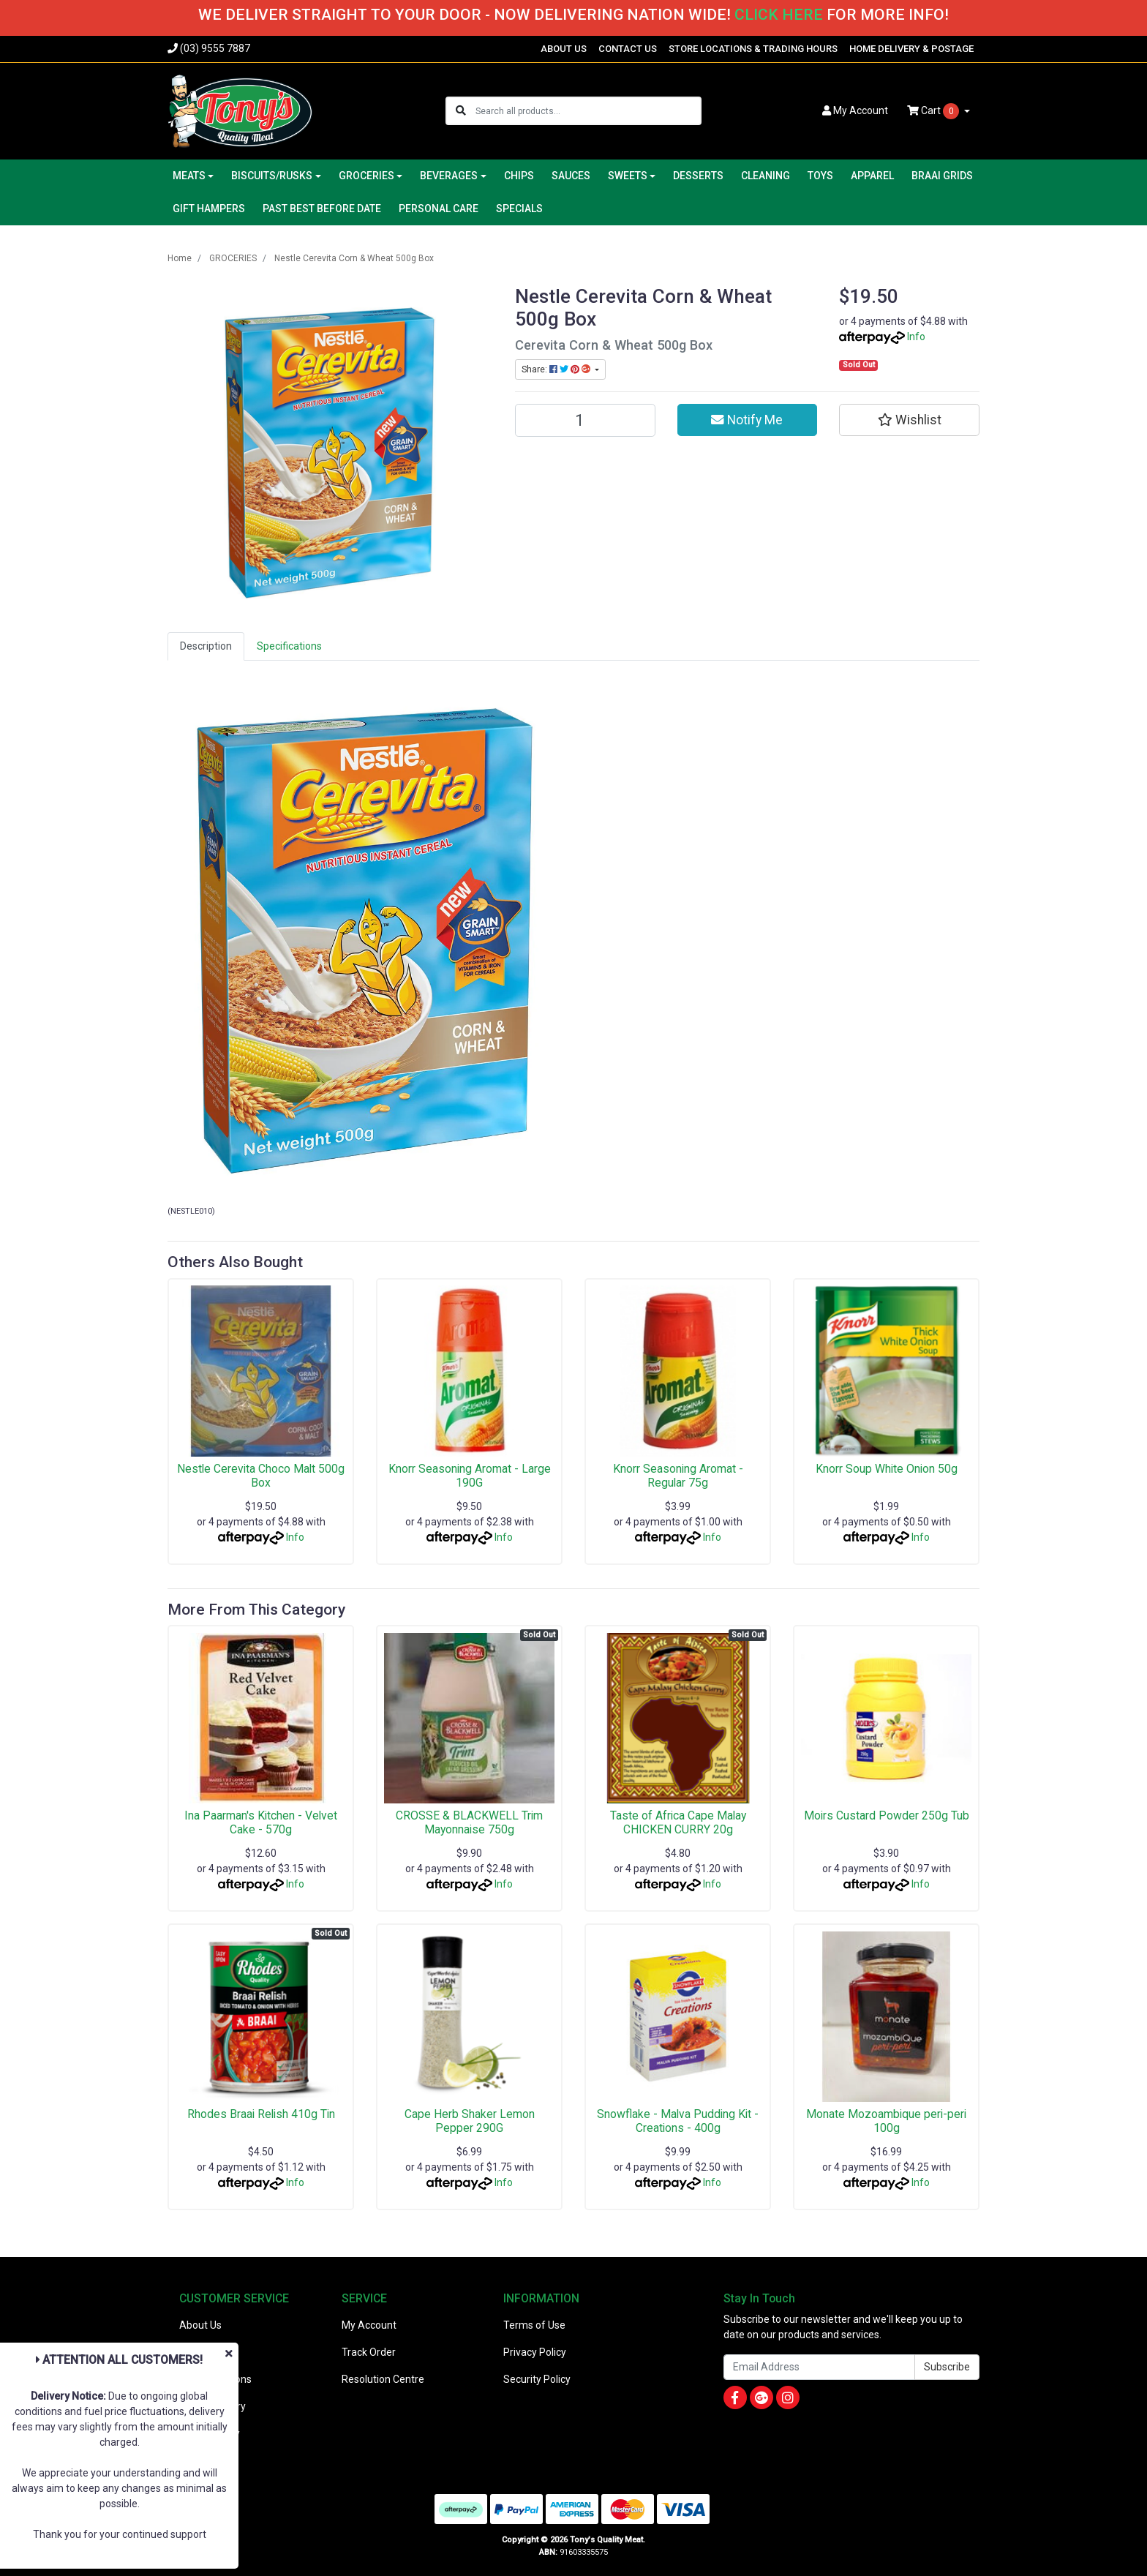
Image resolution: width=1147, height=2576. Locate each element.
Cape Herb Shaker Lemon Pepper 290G (470, 2121)
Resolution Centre (383, 2379)
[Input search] (587, 111)
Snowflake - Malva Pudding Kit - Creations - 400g (678, 2121)
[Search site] (460, 111)
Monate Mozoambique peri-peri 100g (886, 2121)
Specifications (289, 646)
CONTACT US (627, 48)
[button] (909, 420)
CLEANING (765, 175)
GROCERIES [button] (366, 175)
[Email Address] (819, 2367)
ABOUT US (564, 48)
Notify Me (747, 420)
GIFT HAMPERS (209, 208)
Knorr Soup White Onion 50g (887, 1469)
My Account (369, 2325)
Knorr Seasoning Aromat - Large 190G (469, 1476)
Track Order (369, 2352)
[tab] (206, 646)
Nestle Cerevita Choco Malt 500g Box (261, 1476)
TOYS (820, 175)
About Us (200, 2325)
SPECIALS (519, 208)
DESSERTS (698, 175)
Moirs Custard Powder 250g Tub (886, 1815)
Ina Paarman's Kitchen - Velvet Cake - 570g (260, 1822)
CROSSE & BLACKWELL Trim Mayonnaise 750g (469, 1822)
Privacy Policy (534, 2352)
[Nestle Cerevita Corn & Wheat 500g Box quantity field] (585, 420)
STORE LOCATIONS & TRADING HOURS (753, 48)
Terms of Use (534, 2325)
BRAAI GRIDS (942, 175)
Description (206, 646)
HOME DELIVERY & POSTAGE (911, 48)
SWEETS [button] (627, 175)
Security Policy (537, 2379)
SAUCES (571, 175)
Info (916, 336)
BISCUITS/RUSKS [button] (271, 175)
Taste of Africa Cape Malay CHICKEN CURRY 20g (678, 1822)
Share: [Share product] (557, 369)
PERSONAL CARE (438, 208)
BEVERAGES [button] (449, 175)
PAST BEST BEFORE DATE (322, 208)
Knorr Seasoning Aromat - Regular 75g (678, 1476)
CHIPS (519, 175)
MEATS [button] (189, 175)
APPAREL (872, 175)
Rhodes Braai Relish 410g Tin (261, 2114)
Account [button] (855, 110)
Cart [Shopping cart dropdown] (934, 111)
